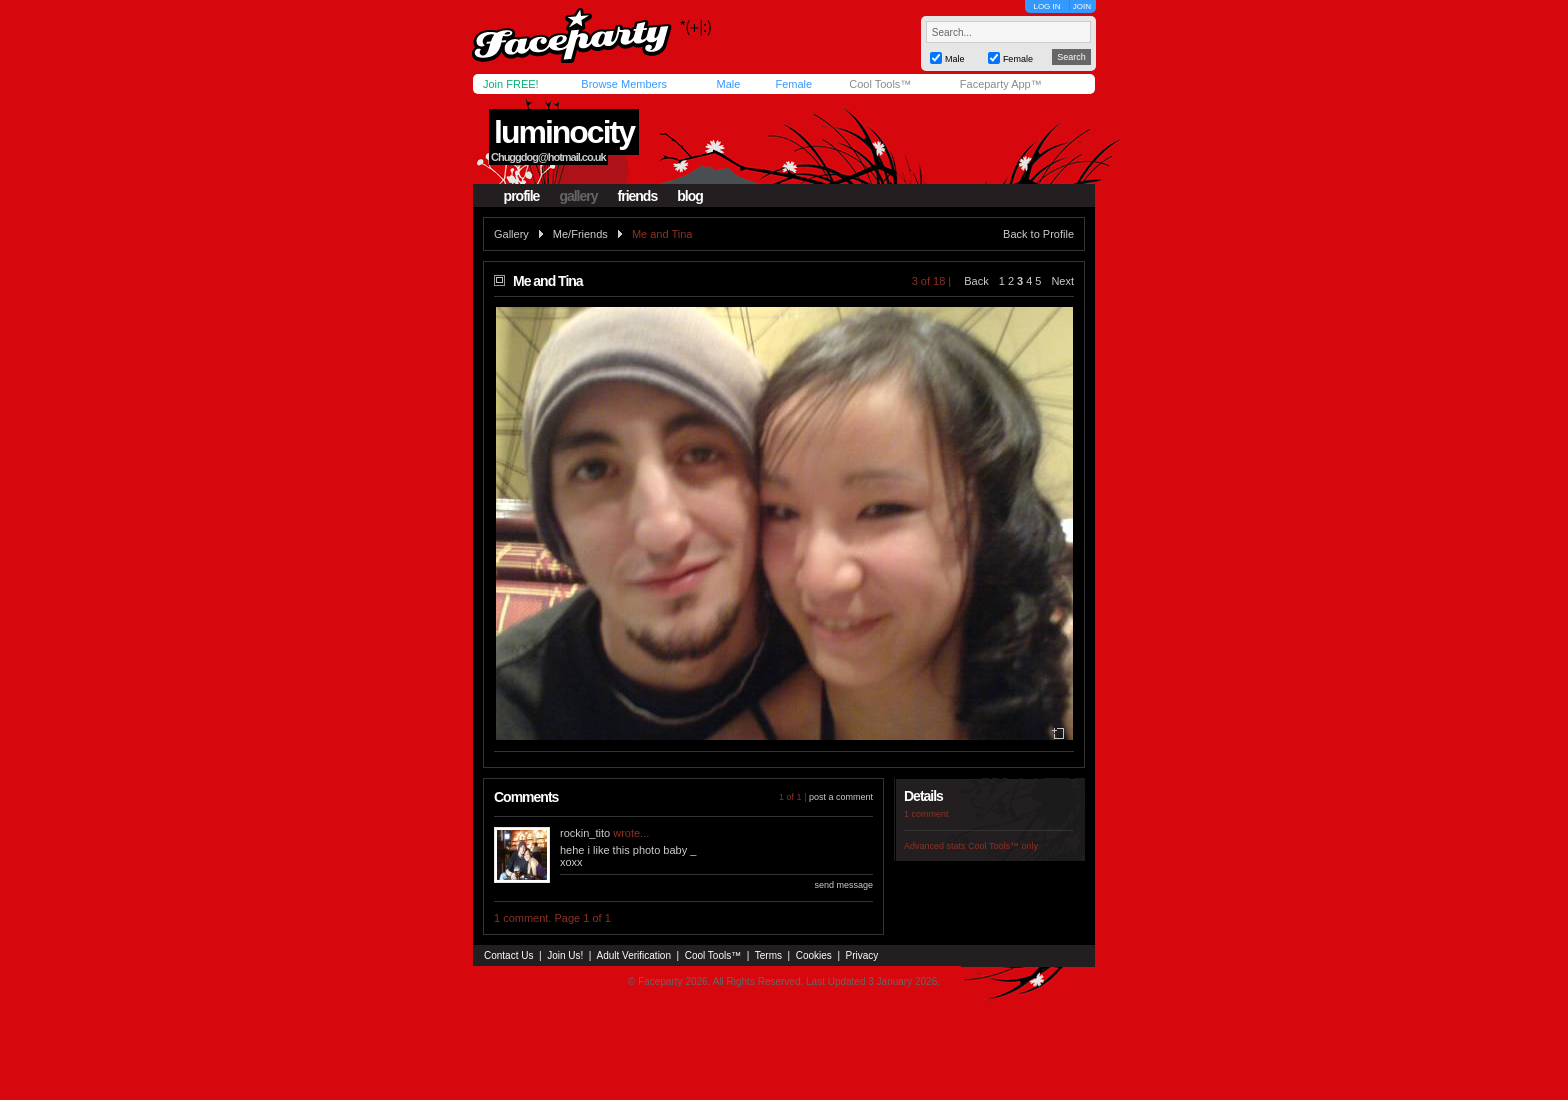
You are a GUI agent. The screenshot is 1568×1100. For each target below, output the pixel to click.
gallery (578, 196)
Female (793, 84)
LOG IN (1046, 6)
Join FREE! (511, 84)
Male (728, 84)
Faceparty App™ (1001, 84)
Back (976, 281)
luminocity (564, 132)
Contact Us (508, 955)
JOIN (1082, 6)
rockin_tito (585, 833)
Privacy (862, 955)
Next (1062, 281)
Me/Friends (580, 234)
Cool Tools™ (880, 84)
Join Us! (565, 955)
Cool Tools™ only (1003, 846)
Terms (768, 955)
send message (843, 885)
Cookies (814, 955)
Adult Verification (633, 955)
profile (522, 196)
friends (638, 196)
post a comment (841, 797)
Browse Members (624, 84)
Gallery (511, 234)
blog (690, 196)
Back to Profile (1038, 234)
